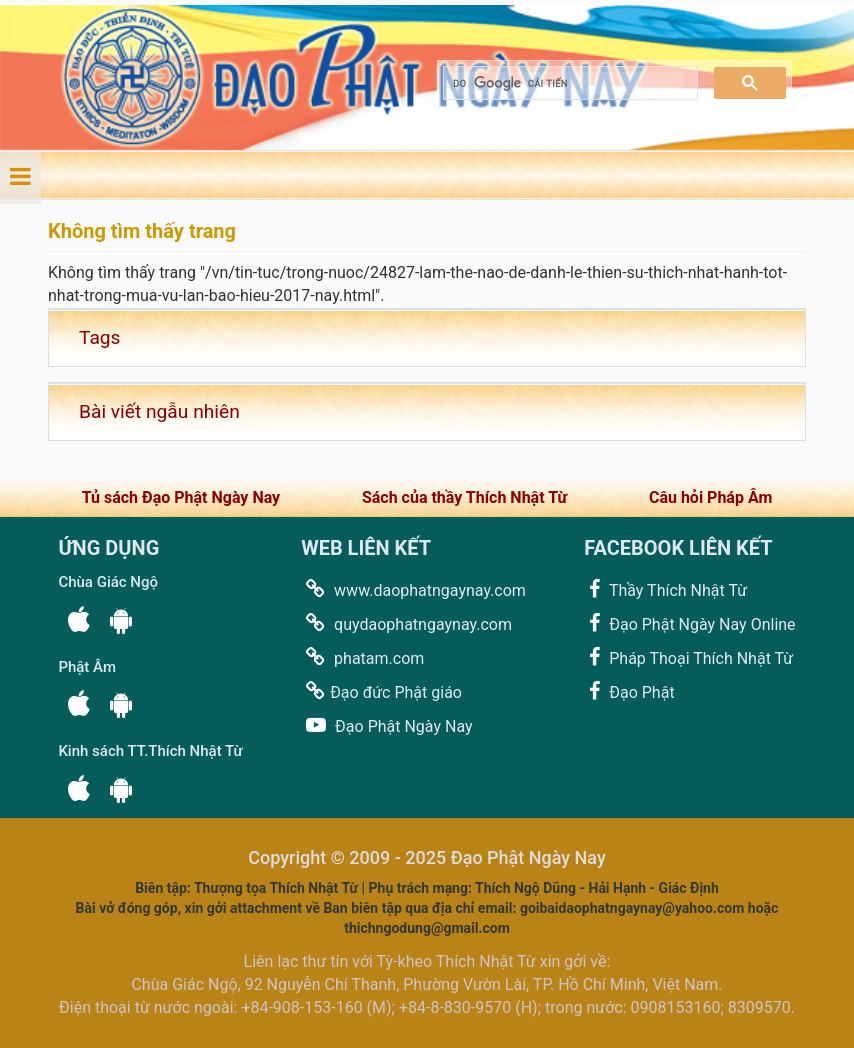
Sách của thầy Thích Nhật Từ (464, 497)
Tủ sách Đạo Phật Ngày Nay (181, 497)
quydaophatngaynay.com (406, 623)
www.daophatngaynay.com (413, 589)
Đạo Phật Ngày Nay (386, 725)
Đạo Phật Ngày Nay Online (689, 623)
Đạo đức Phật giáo (381, 691)
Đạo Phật (629, 691)
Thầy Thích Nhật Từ (665, 589)
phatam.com (362, 657)
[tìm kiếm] (568, 83)
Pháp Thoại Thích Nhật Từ (688, 657)
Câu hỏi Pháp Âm (710, 497)
